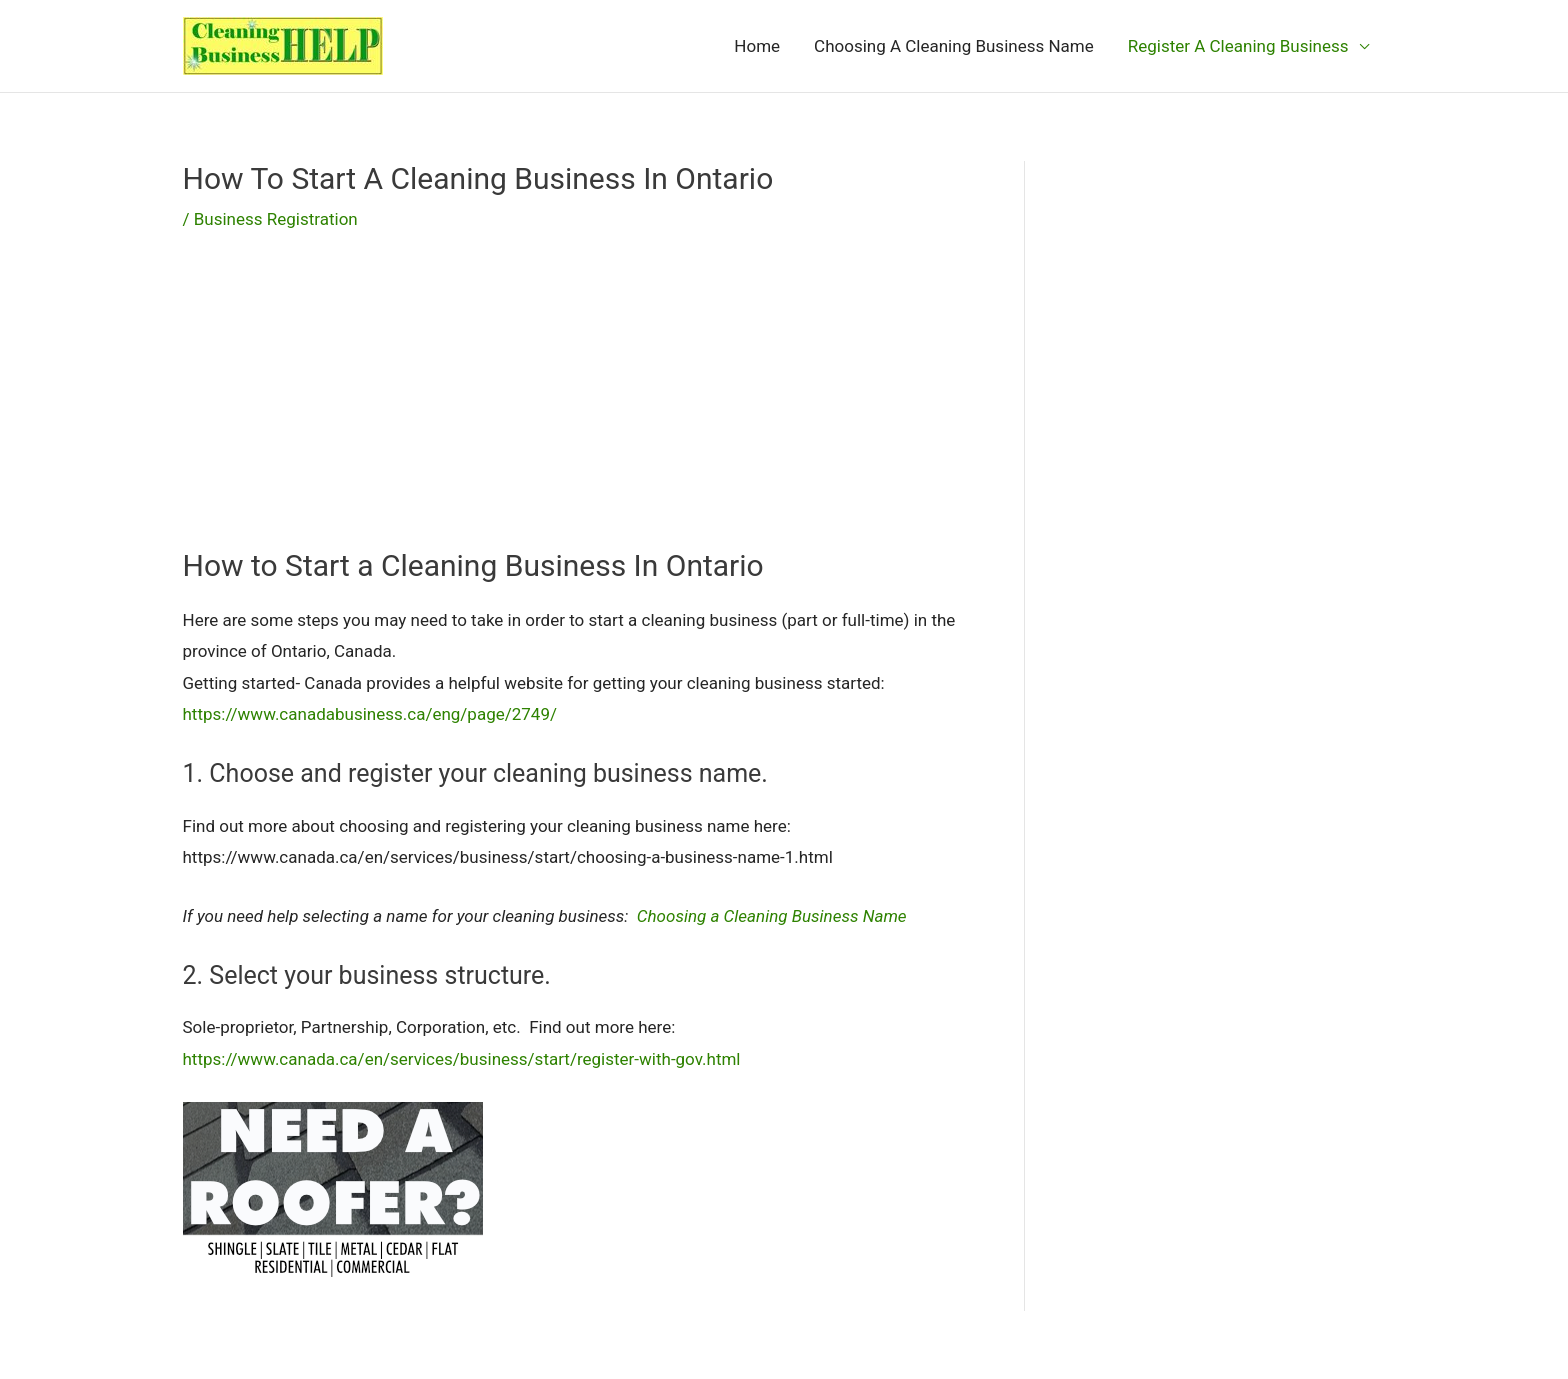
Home (757, 46)
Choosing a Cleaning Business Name (772, 916)
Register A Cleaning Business (1238, 46)
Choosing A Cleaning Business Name (954, 46)
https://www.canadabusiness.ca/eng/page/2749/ (370, 714)
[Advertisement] (573, 406)
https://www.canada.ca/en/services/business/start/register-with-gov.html (462, 1059)
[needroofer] (333, 1188)
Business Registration (276, 219)
